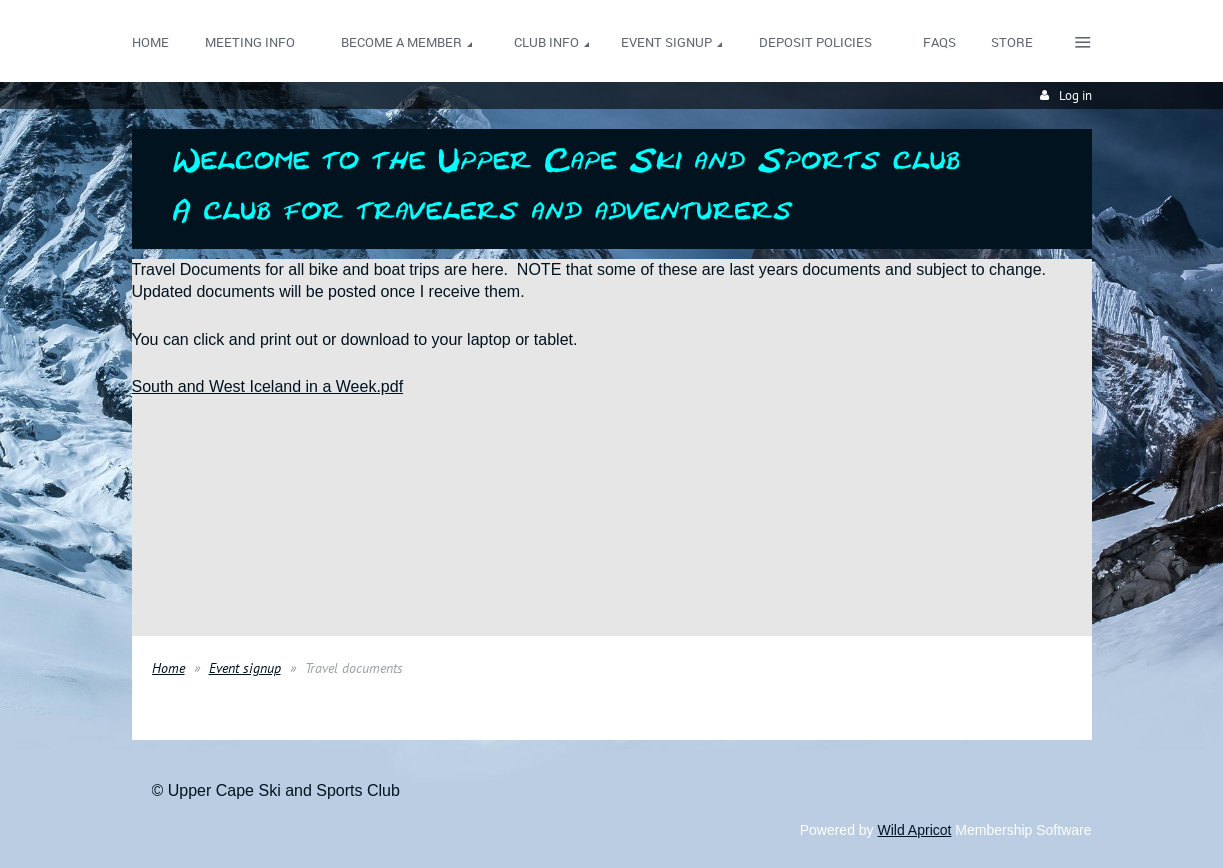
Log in (1075, 95)
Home (168, 668)
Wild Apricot (915, 830)
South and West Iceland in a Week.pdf (268, 386)
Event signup (245, 668)
